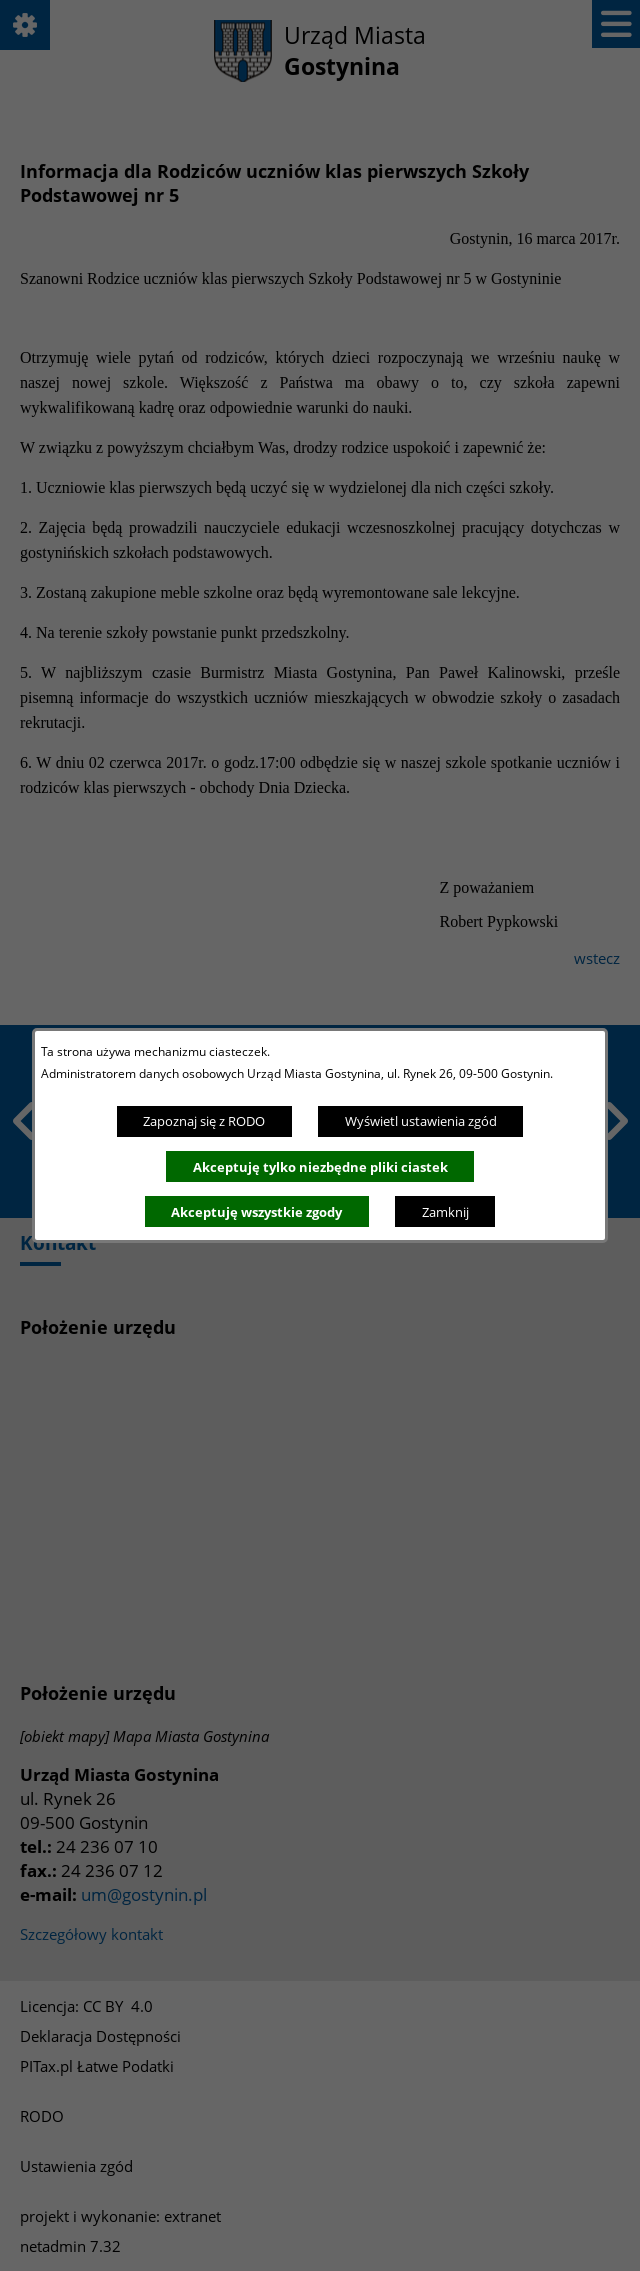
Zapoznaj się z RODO (204, 1121)
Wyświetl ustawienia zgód (421, 1121)
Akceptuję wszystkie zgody (256, 1212)
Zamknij (445, 1212)
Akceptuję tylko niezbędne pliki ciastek (320, 1167)
